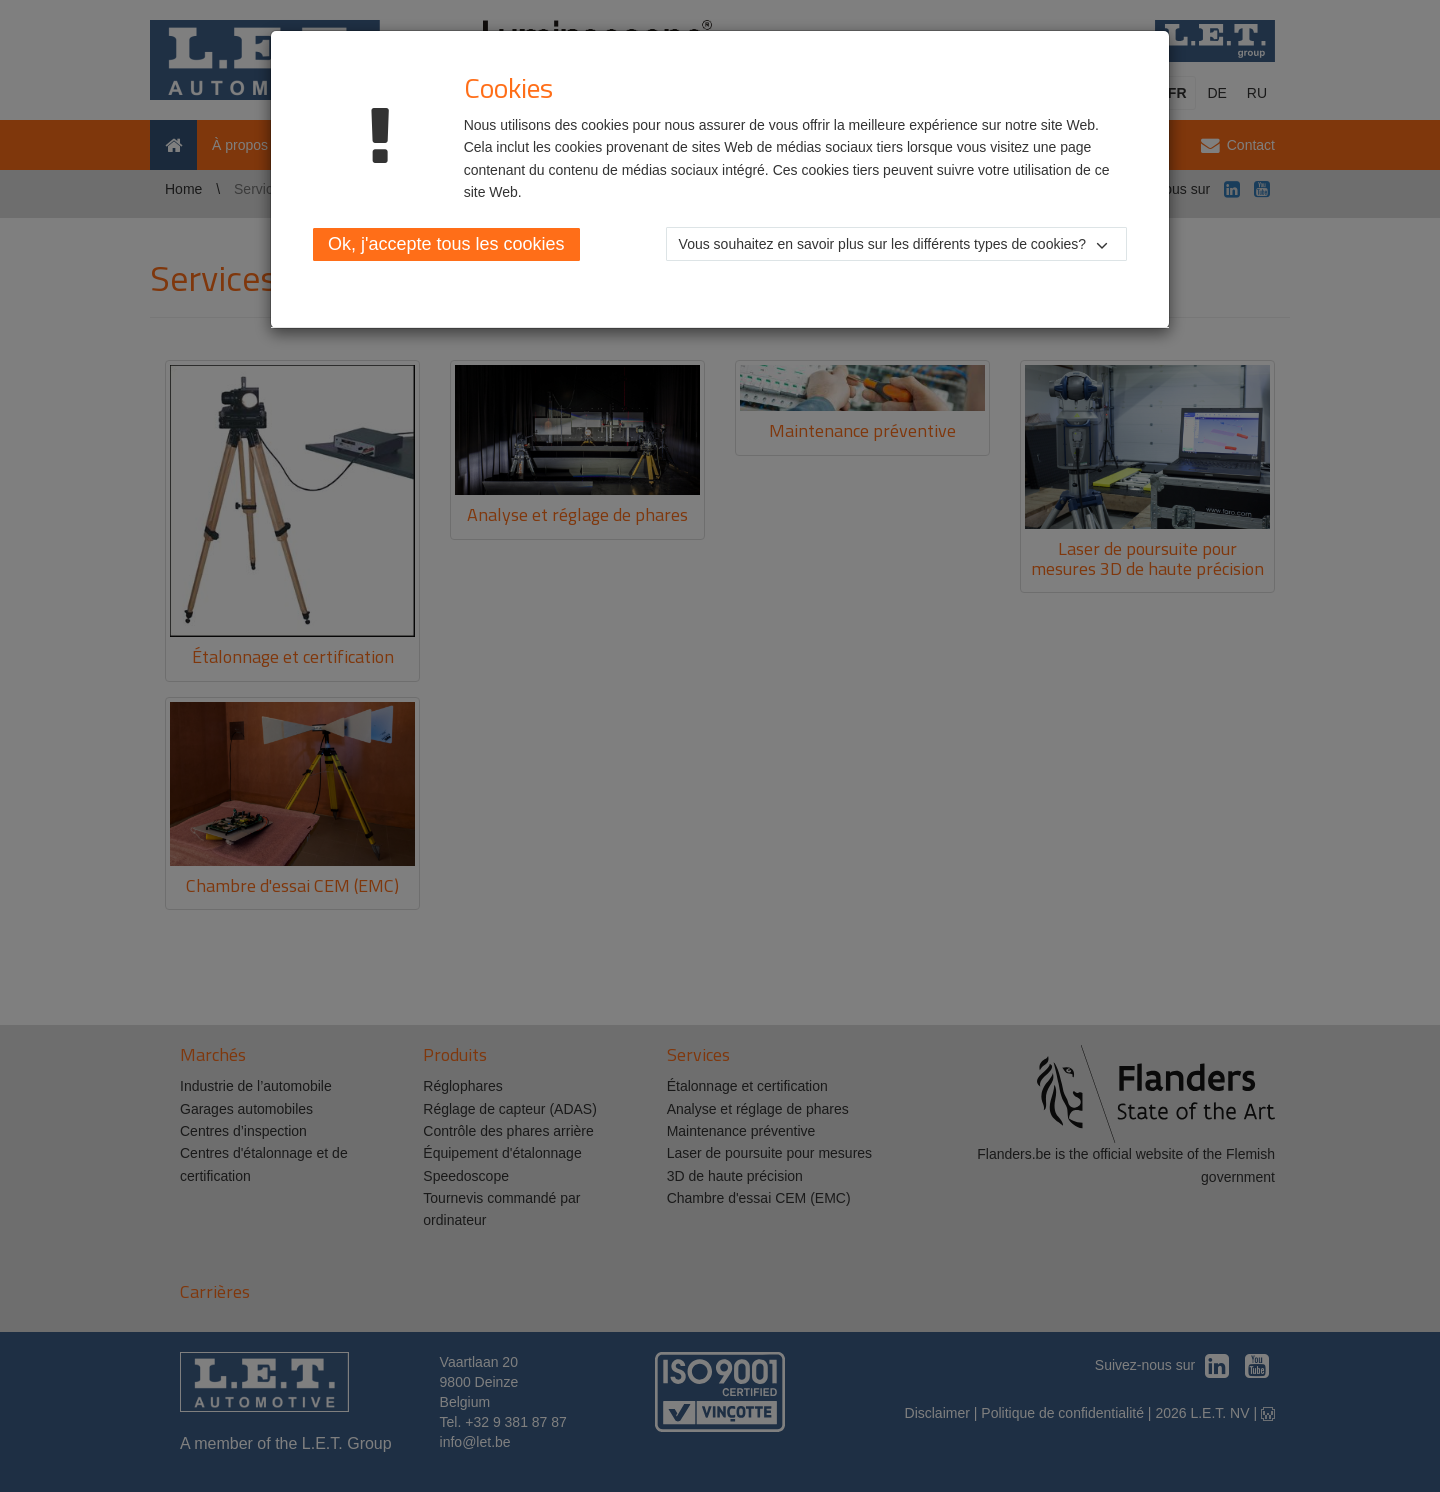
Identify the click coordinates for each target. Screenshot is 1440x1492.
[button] (896, 244)
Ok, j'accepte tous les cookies (446, 244)
